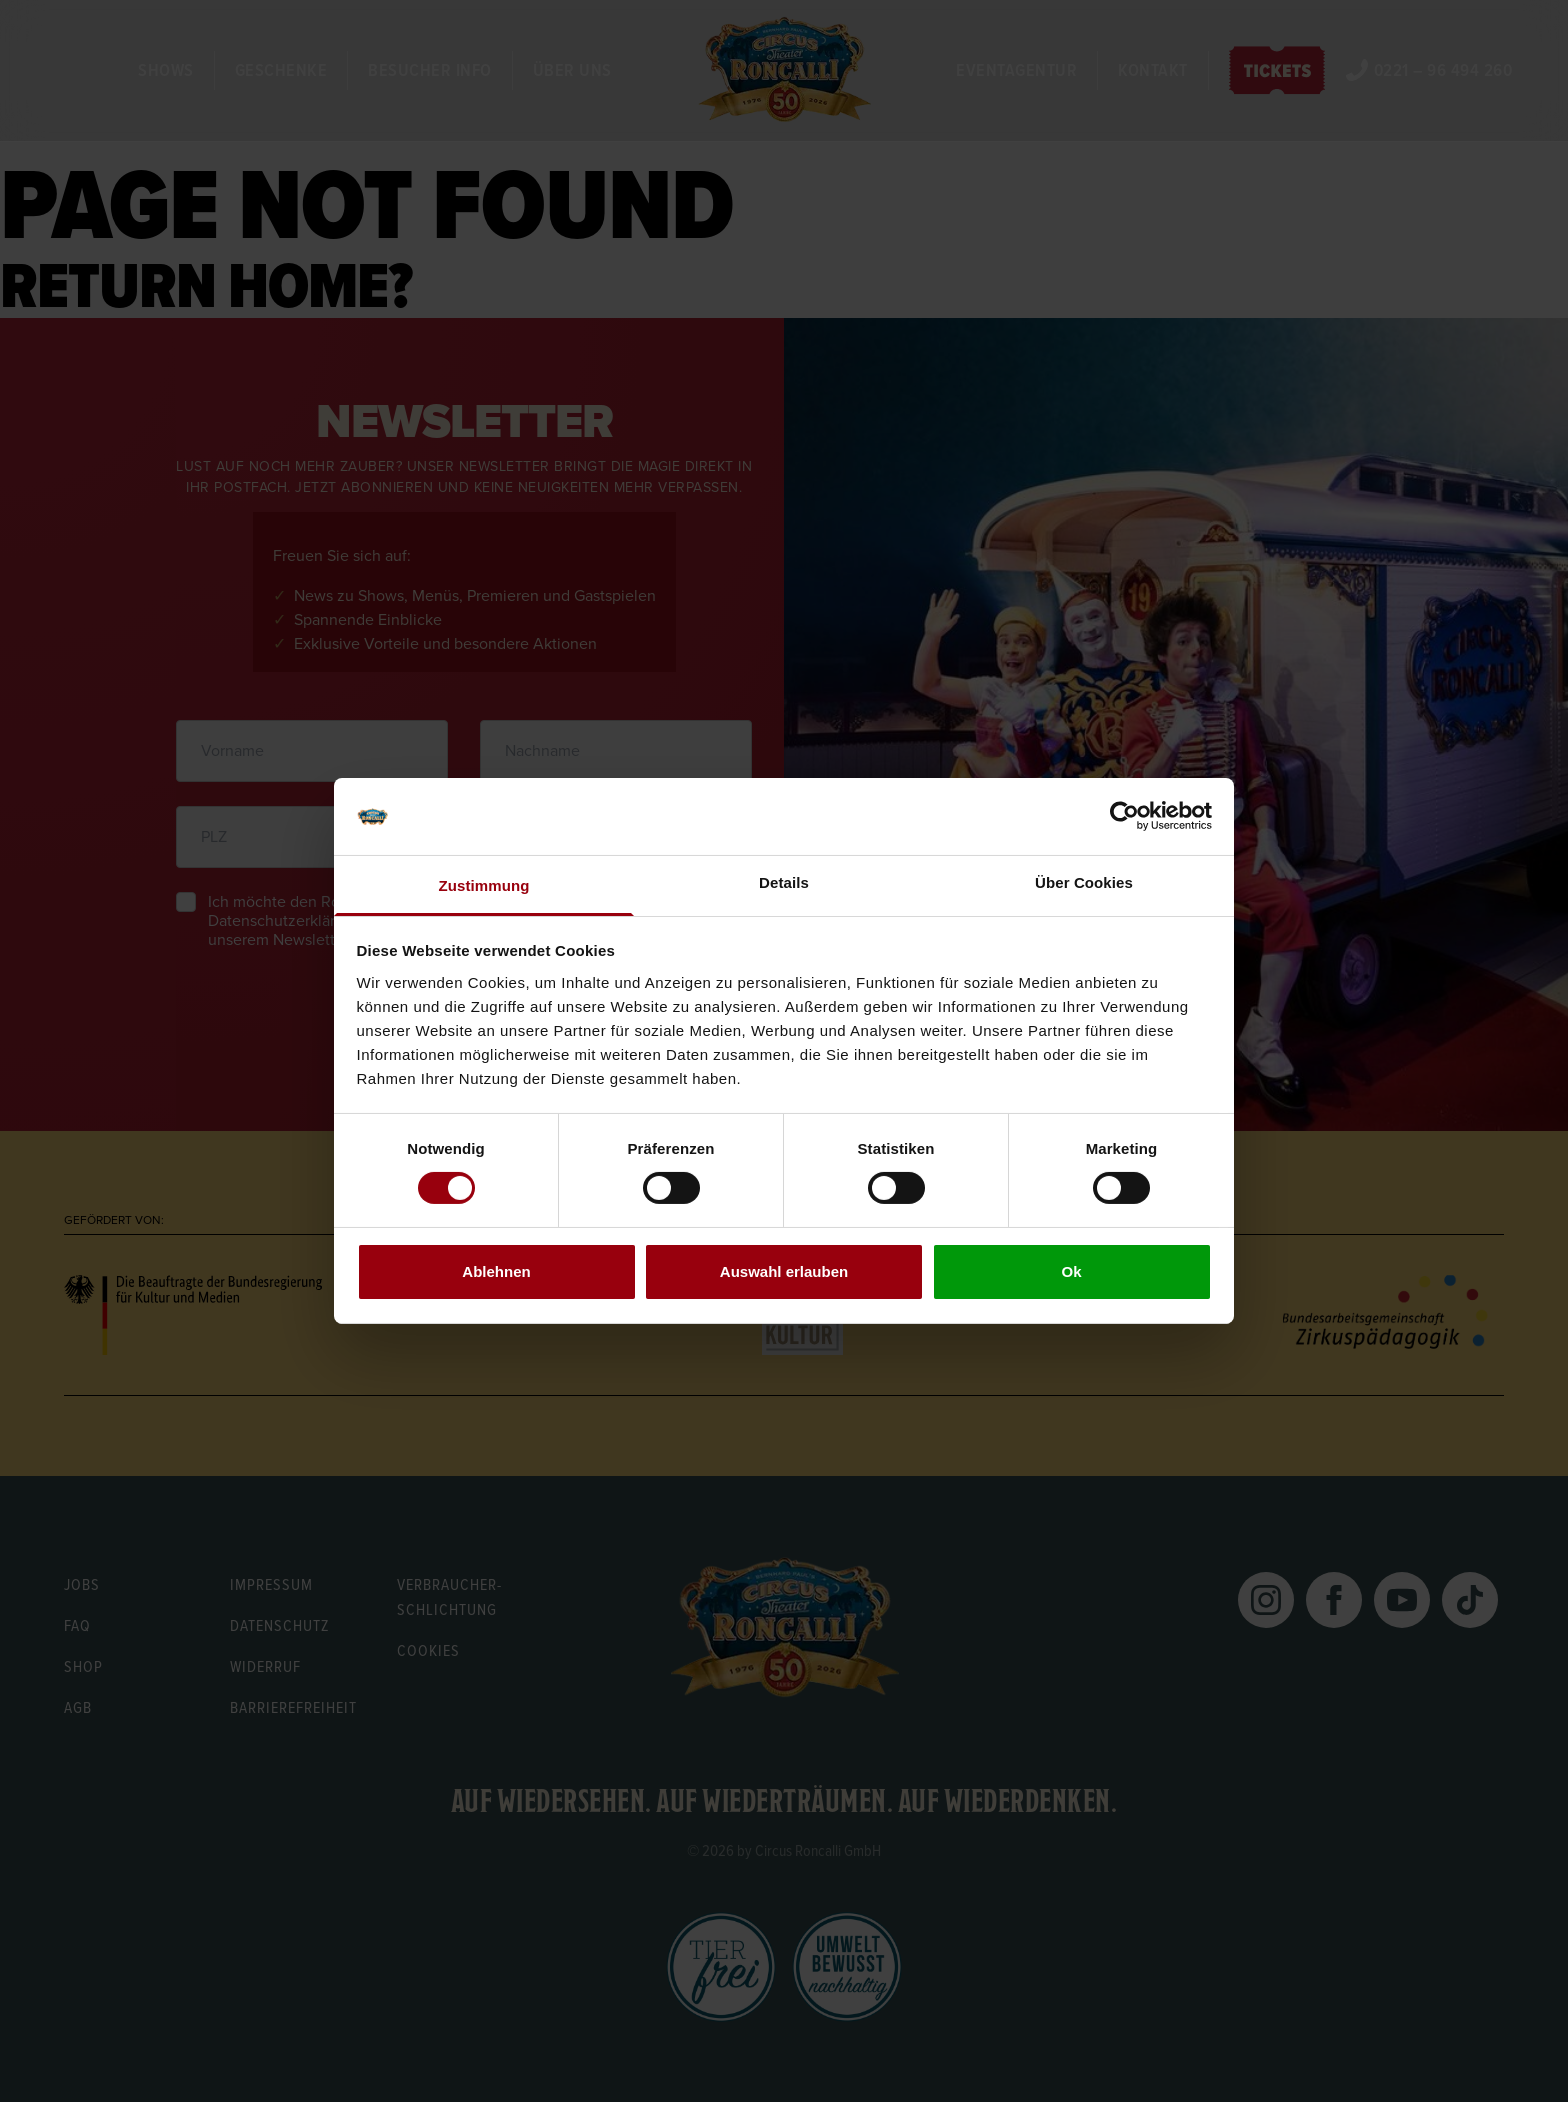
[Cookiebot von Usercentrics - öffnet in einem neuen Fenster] (1124, 816)
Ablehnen (496, 1271)
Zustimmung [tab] (484, 885)
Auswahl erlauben (784, 1271)
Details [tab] (784, 882)
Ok (1071, 1271)
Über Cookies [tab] (1084, 882)
